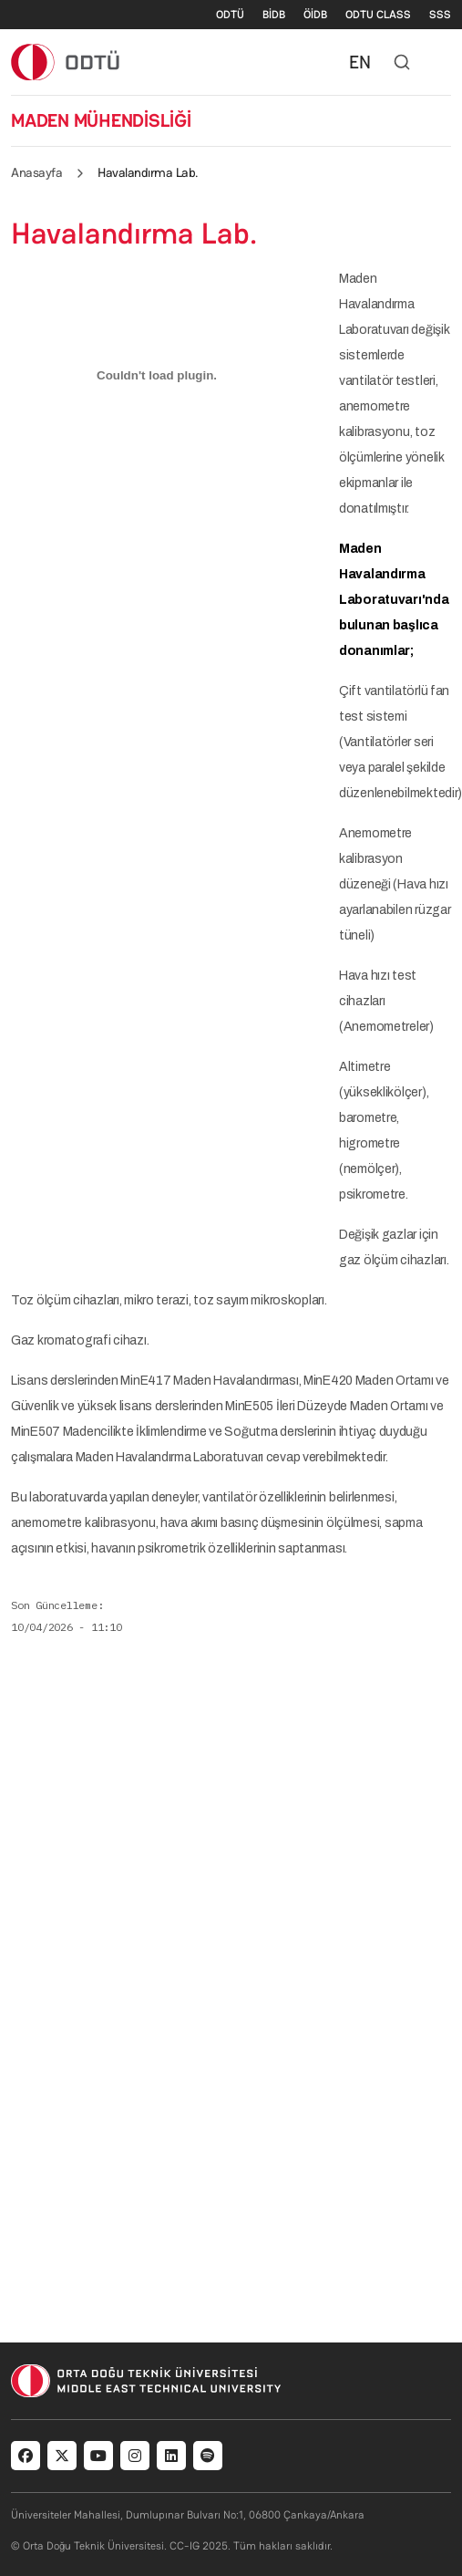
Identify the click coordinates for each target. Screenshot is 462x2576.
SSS (440, 14)
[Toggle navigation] (442, 62)
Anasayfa (36, 172)
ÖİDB (315, 14)
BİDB (273, 14)
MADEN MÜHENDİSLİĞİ (101, 120)
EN (360, 62)
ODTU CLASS (378, 14)
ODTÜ (230, 14)
